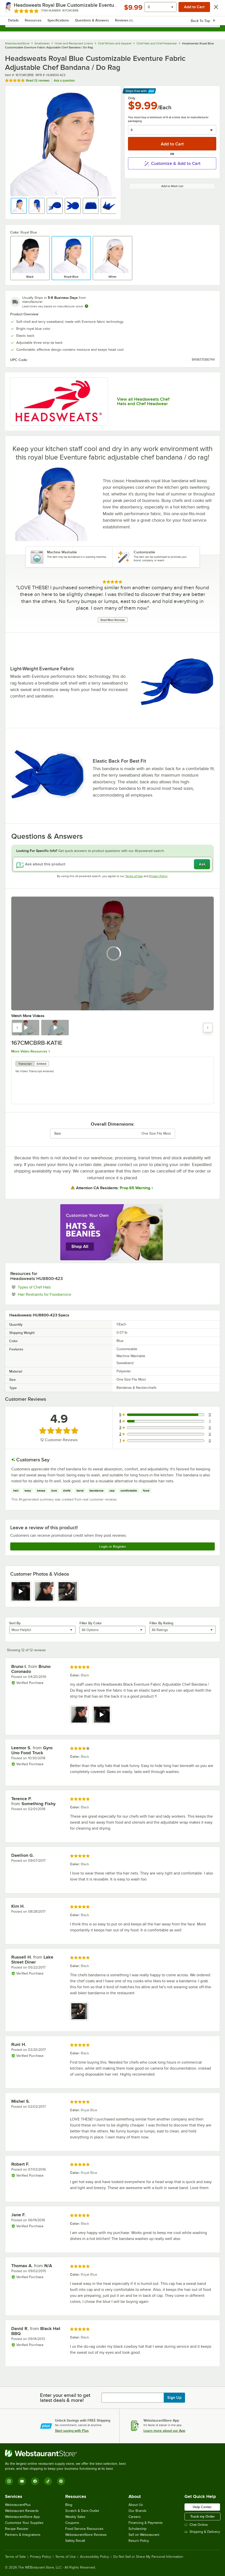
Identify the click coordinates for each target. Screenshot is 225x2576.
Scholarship (137, 2529)
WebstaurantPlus (18, 2505)
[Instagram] (9, 2481)
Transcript (25, 1063)
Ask (202, 864)
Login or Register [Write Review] (112, 1546)
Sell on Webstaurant (143, 2535)
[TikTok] (48, 2481)
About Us (135, 2505)
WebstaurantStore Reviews (86, 2535)
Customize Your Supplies (24, 2523)
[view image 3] (67, 1591)
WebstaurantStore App (22, 2517)
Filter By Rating (161, 1623)
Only (131, 98)
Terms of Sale (15, 2557)
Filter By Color (91, 1623)
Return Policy (138, 2541)
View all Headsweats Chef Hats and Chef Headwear (143, 401)
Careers (134, 2517)
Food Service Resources (84, 2529)
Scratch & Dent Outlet (82, 2511)
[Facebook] (35, 2481)
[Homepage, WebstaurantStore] (112, 9)
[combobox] (112, 22)
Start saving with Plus (72, 2431)
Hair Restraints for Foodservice (60, 1294)
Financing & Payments (145, 2523)
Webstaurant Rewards (22, 2511)
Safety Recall (75, 2541)
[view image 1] (79, 1714)
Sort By (14, 1623)
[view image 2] (44, 1591)
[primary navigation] (15, 9)
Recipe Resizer (16, 2529)
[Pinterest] (61, 2481)
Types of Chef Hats (49, 1287)
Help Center (202, 2507)
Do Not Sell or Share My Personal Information (148, 2557)
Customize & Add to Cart (172, 163)
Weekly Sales (75, 2517)
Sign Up (174, 2397)
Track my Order (202, 2516)
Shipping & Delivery (202, 2532)
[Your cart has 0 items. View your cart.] (212, 9)
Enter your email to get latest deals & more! (65, 2398)
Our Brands (137, 2511)
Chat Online (196, 2525)
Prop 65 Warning (135, 1188)
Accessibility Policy (94, 2557)
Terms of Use (134, 876)
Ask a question (64, 80)
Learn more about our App (164, 2431)
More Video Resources (29, 1051)
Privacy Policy (158, 876)
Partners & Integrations (22, 2535)
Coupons (72, 2523)
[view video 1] (20, 1591)
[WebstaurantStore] (67, 2453)
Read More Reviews (112, 619)
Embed (41, 1063)
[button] (19, 206)
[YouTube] (22, 2481)
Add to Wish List (172, 186)
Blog (68, 2505)
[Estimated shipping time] (86, 306)
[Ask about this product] (112, 864)
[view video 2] (101, 1714)
